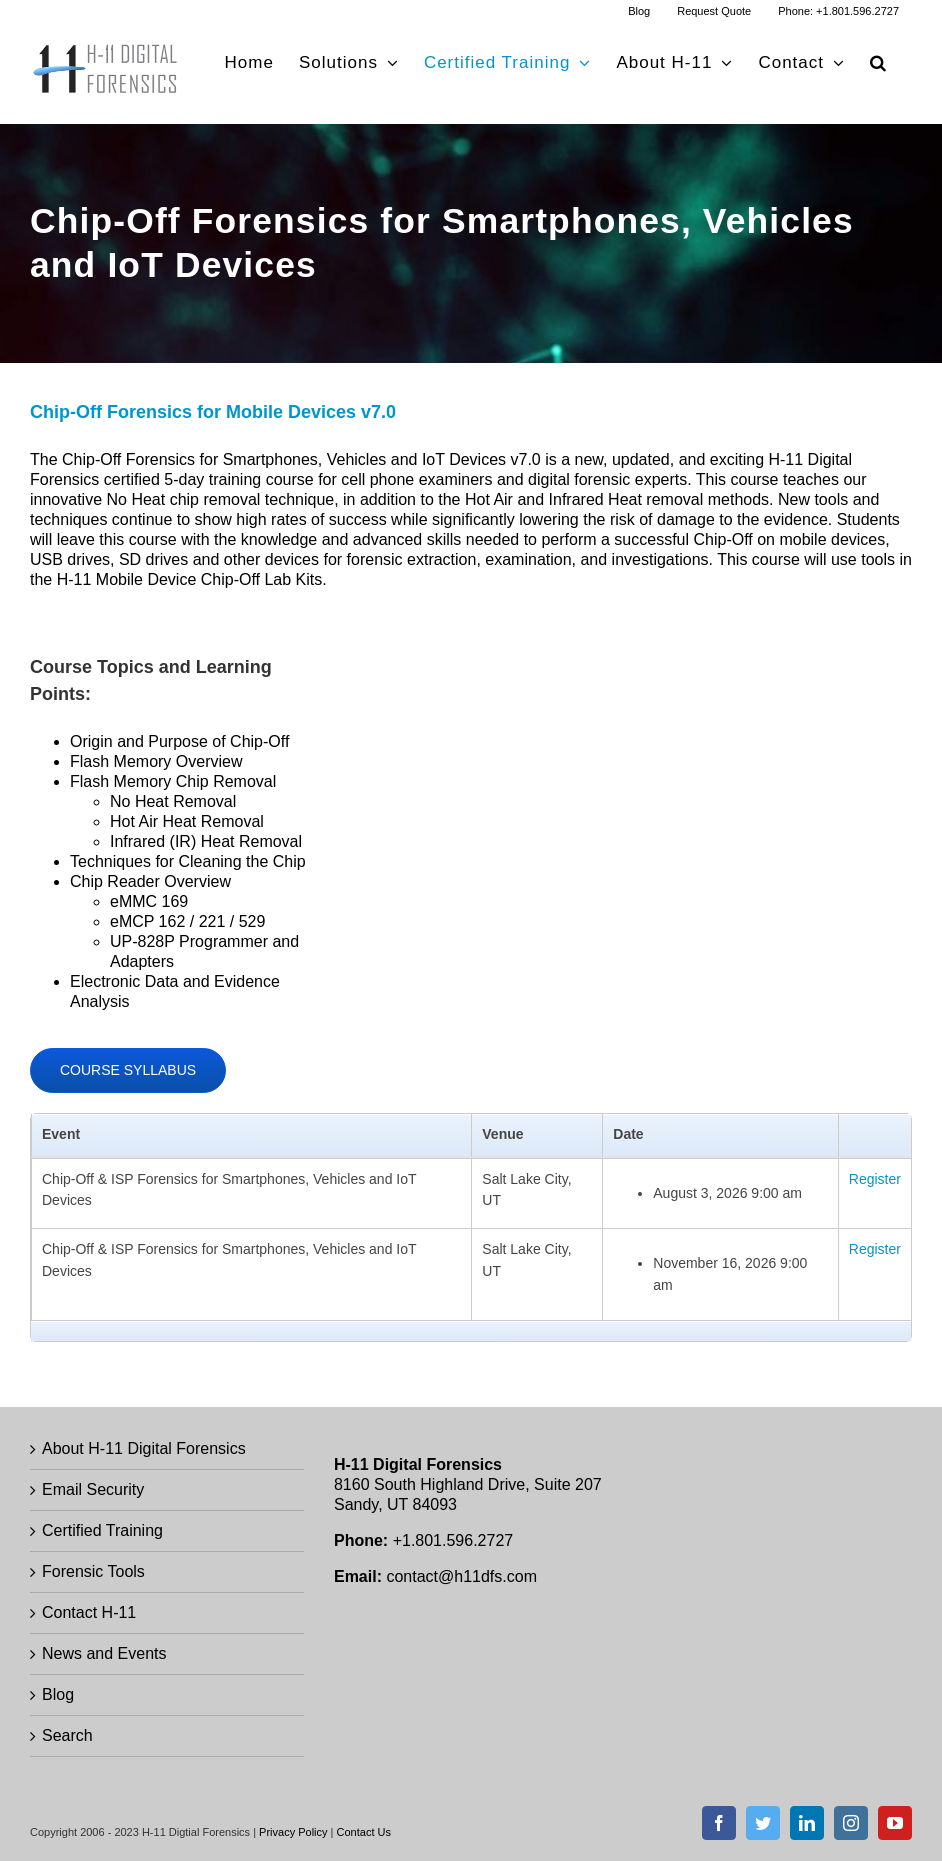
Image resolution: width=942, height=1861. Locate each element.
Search (67, 1735)
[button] (878, 62)
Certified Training (102, 1530)
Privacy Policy (293, 1832)
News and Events (104, 1653)
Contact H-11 (89, 1612)
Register (875, 1179)
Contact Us (364, 1832)
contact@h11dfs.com (461, 1576)
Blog (58, 1694)
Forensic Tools (93, 1571)
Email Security (93, 1489)
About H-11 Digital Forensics (144, 1448)
